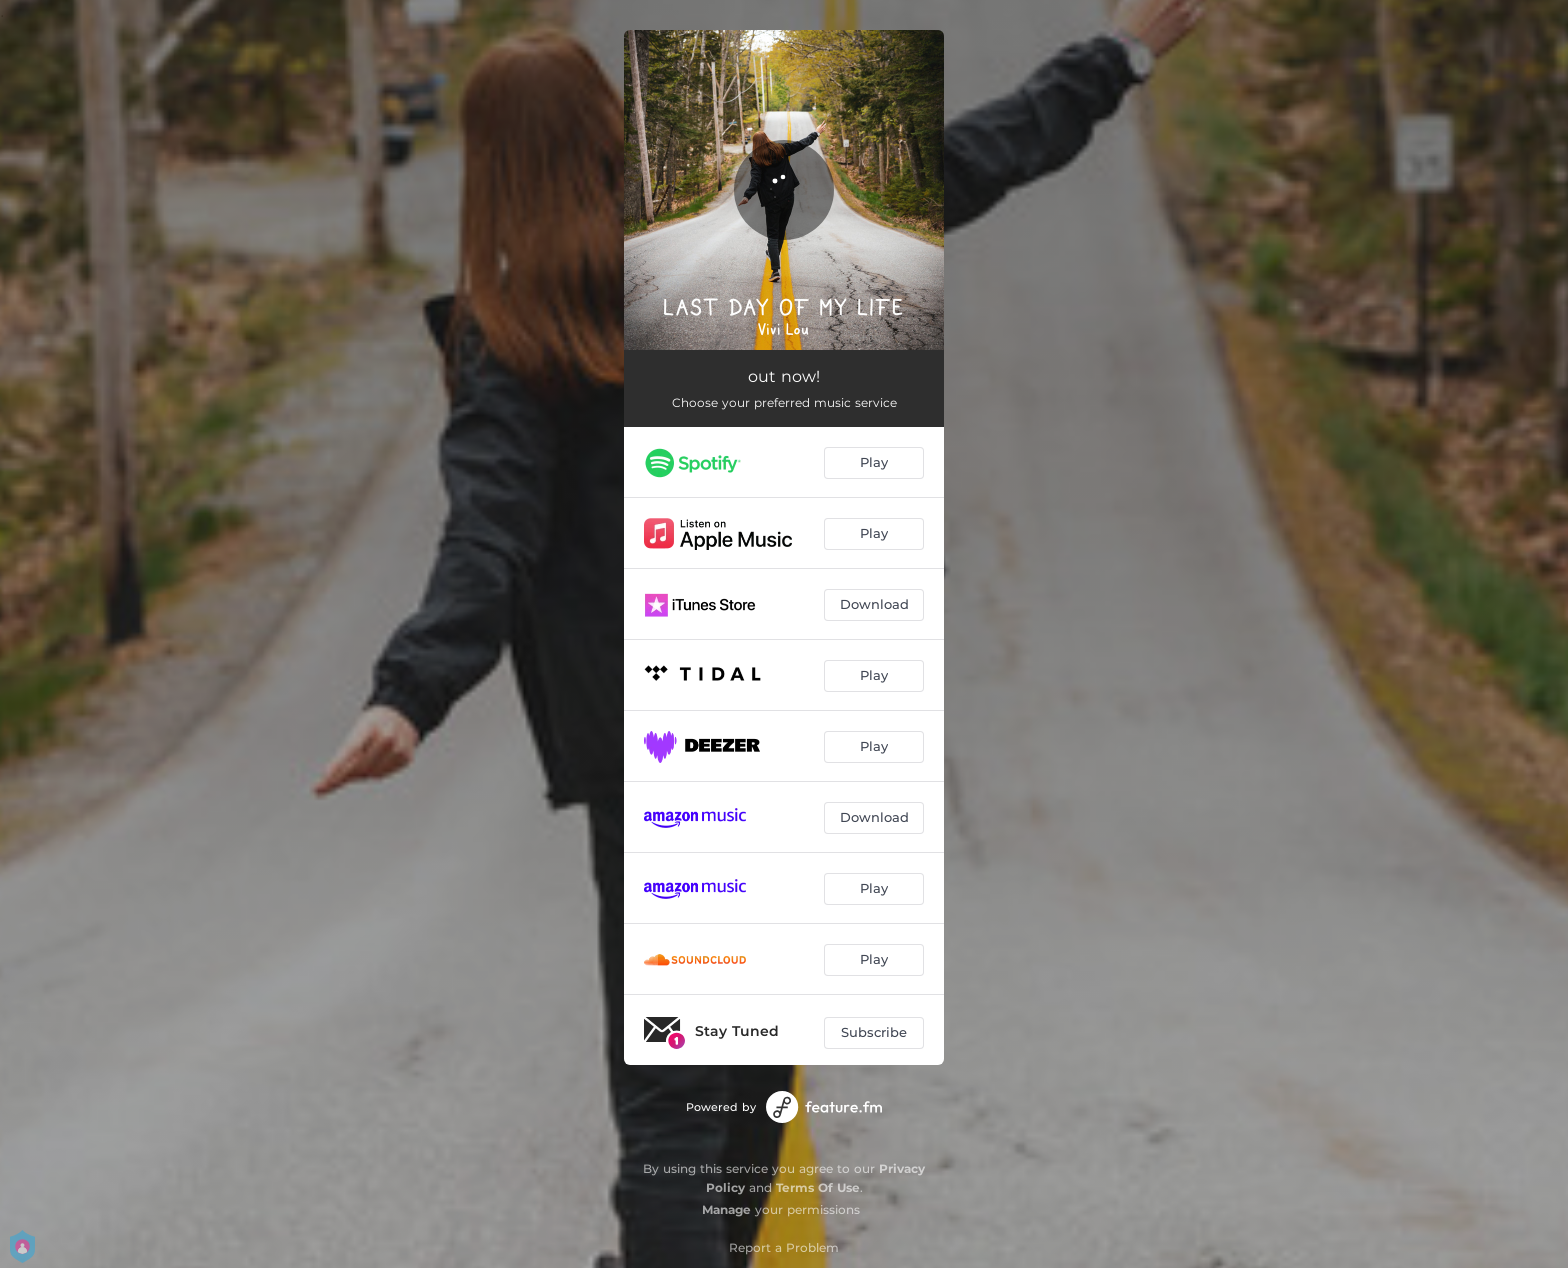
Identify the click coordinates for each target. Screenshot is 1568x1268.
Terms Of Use (818, 1187)
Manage (726, 1209)
